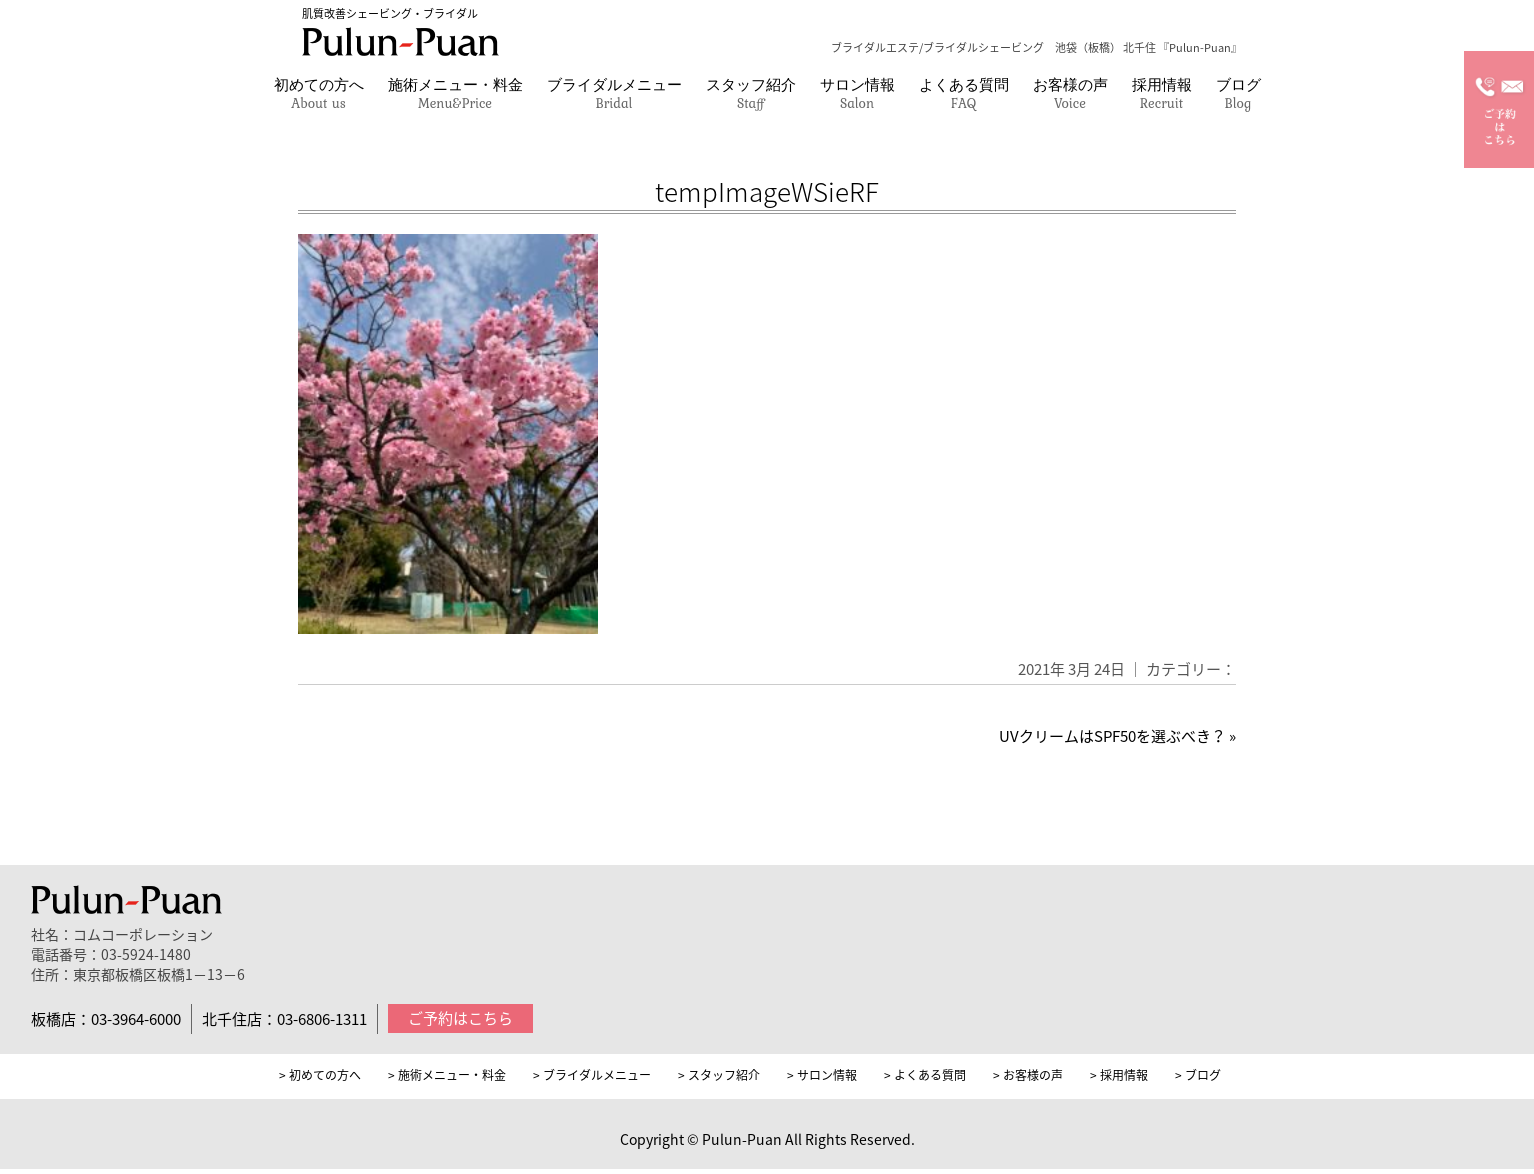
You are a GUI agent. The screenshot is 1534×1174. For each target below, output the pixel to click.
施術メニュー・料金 (455, 93)
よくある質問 (964, 93)
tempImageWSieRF (767, 191)
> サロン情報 (822, 1075)
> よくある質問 (925, 1075)
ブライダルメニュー (614, 93)
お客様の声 (1070, 93)
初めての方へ (319, 93)
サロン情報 (857, 93)
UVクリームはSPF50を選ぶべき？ (1112, 736)
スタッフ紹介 (751, 93)
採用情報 (1162, 93)
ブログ (1238, 93)
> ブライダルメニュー (592, 1075)
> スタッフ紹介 (719, 1075)
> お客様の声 (1028, 1075)
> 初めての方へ (320, 1075)
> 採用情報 (1119, 1075)
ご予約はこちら (460, 1018)
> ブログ (1198, 1075)
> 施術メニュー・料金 (447, 1075)
